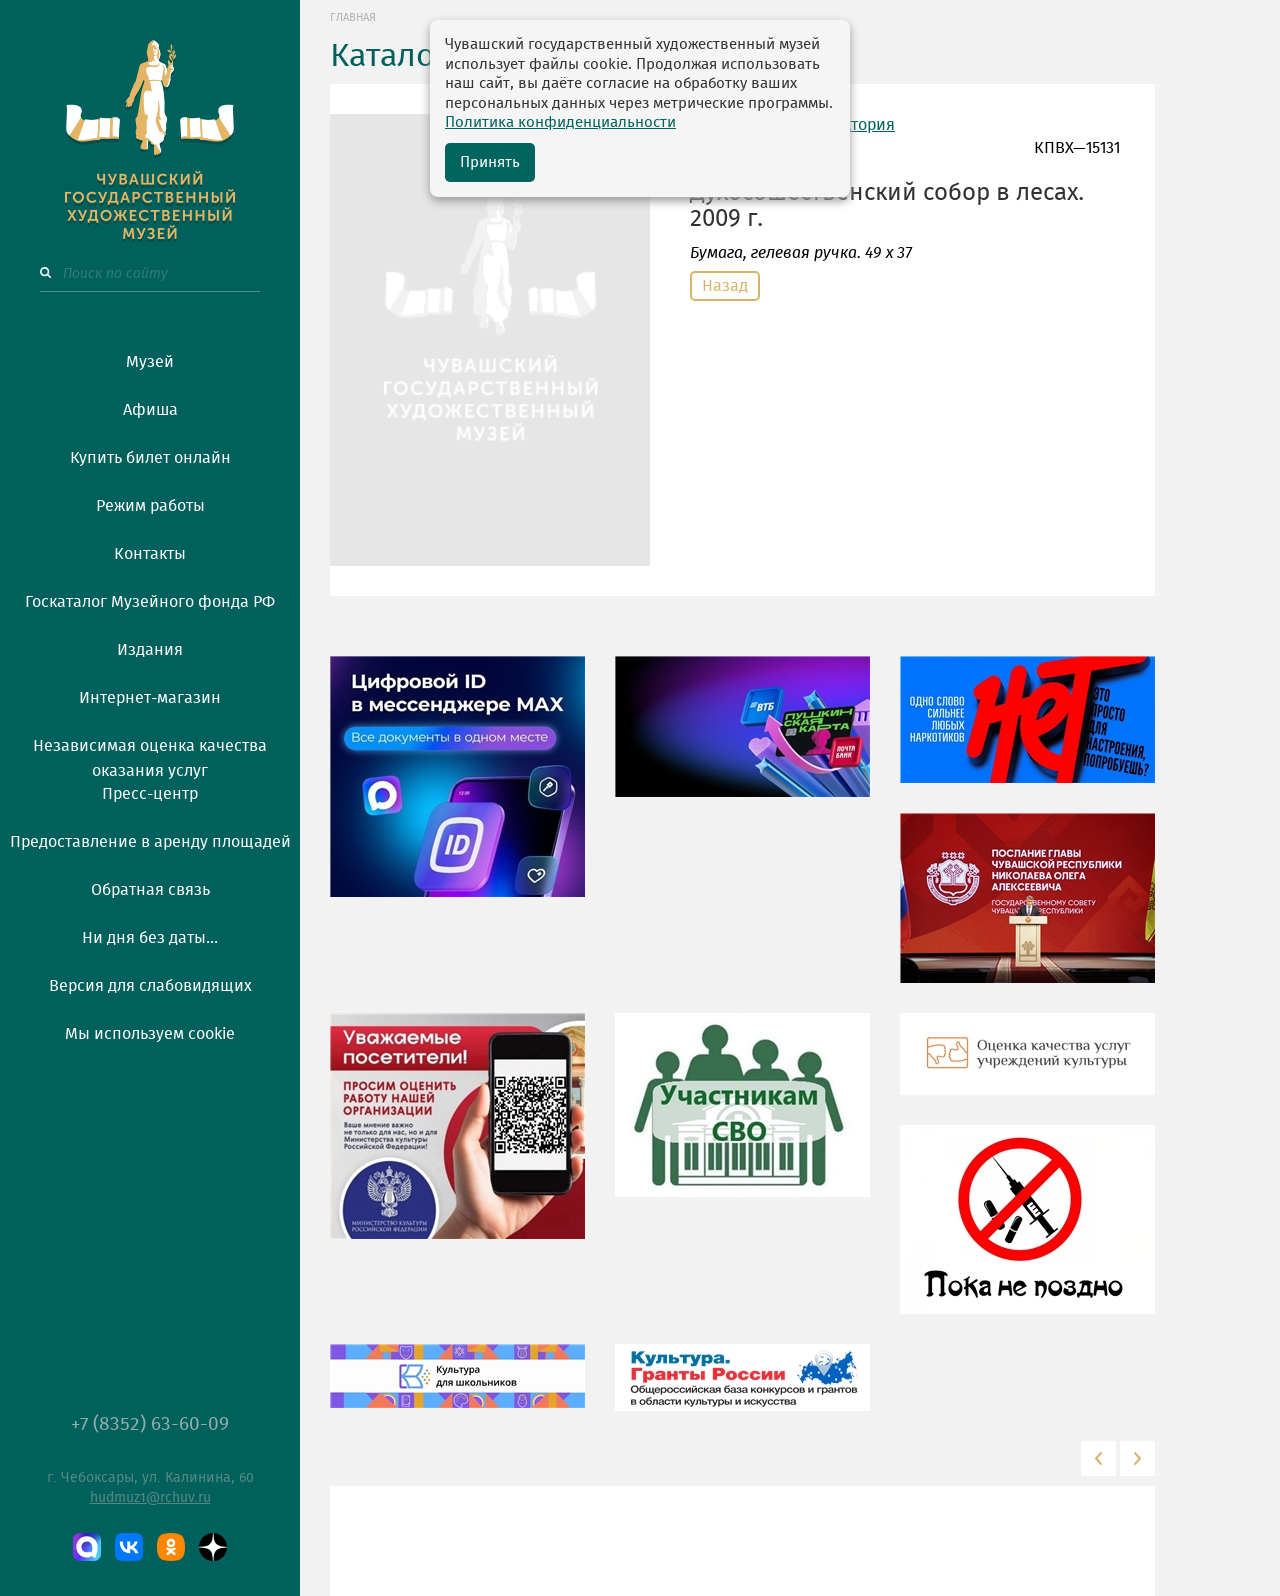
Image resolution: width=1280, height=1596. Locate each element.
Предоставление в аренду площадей (150, 842)
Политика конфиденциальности (560, 122)
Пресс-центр (150, 794)
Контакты (150, 554)
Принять (490, 162)
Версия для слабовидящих (150, 986)
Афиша (150, 410)
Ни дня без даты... (150, 938)
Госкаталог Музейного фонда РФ (150, 602)
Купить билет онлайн (150, 458)
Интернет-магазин (150, 698)
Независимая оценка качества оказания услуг (150, 755)
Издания (150, 650)
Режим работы (150, 506)
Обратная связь (150, 890)
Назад (725, 286)
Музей (150, 362)
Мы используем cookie (150, 1034)
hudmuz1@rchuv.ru (150, 1498)
